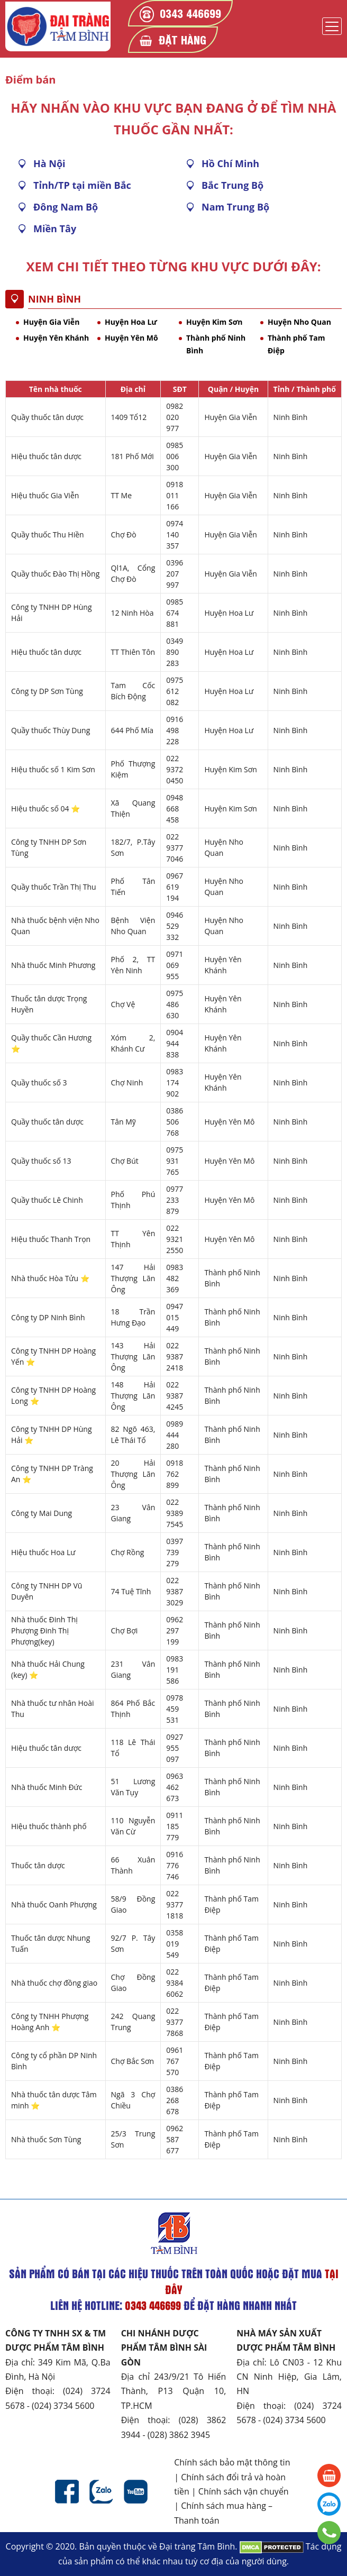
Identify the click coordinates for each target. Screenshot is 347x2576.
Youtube (136, 2492)
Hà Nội (49, 163)
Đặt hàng (182, 39)
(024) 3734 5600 (63, 2405)
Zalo (101, 2492)
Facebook (67, 2492)
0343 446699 (190, 13)
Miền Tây (54, 228)
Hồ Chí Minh (230, 163)
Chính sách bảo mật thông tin (232, 2462)
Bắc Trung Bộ (232, 185)
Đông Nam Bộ (65, 206)
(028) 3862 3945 (179, 2435)
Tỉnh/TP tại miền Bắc (82, 185)
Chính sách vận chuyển (243, 2491)
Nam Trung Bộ (235, 206)
